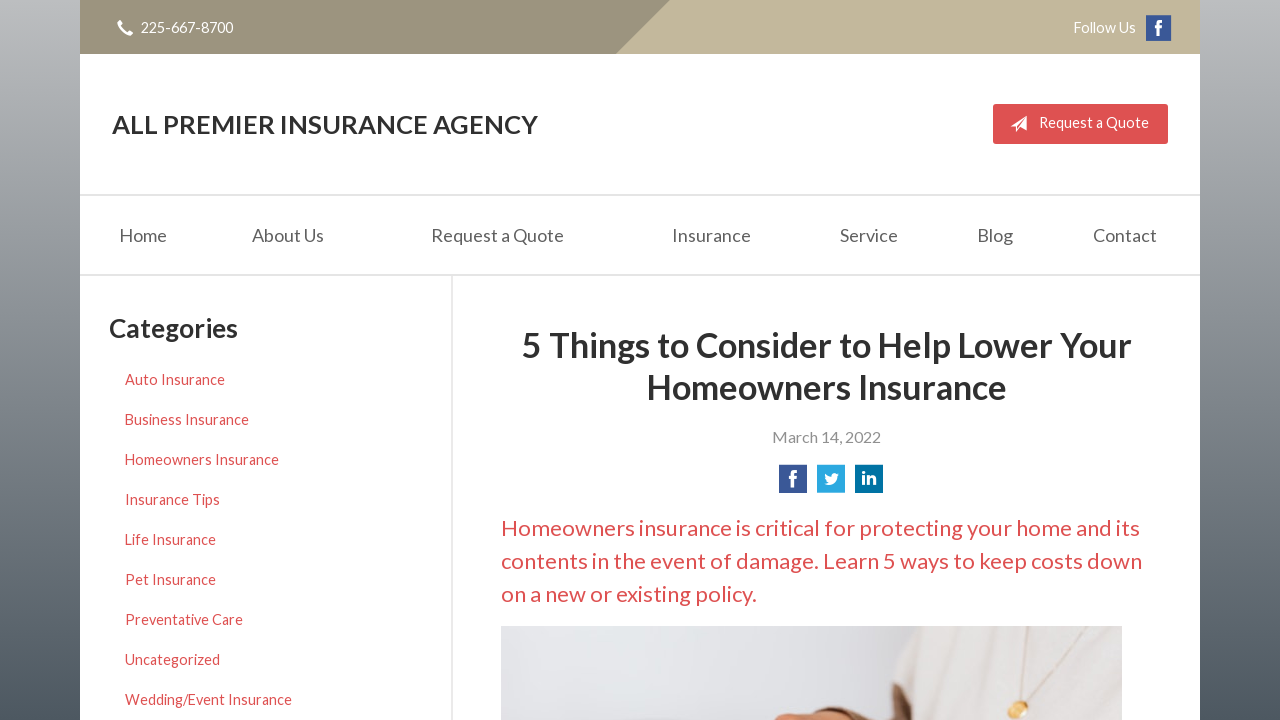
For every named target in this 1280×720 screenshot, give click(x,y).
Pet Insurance (170, 579)
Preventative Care (184, 619)
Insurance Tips (172, 499)
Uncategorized (172, 659)
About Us (288, 235)
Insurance (711, 235)
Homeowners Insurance (202, 459)
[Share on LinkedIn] (869, 484)
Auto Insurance (175, 379)
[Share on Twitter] (831, 484)
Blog (995, 235)
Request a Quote (1075, 124)
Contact (1125, 235)
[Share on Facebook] (793, 484)
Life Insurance (170, 539)
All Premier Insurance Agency (325, 124)
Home (143, 235)
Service (869, 235)
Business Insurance (187, 419)
